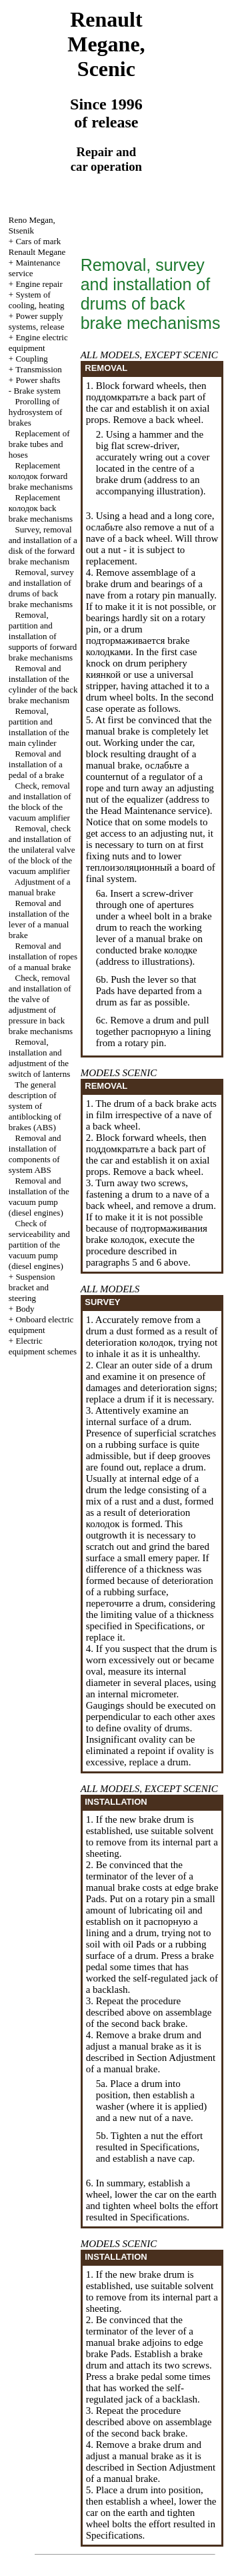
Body (24, 1309)
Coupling (31, 359)
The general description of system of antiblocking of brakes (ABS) (35, 1106)
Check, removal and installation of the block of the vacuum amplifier (40, 802)
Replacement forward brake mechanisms (41, 476)
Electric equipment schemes (43, 1346)
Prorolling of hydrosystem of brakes (36, 412)
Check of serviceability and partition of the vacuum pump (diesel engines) (39, 1244)
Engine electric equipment (38, 342)
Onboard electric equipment (41, 1324)
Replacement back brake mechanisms (41, 508)
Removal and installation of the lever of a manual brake (39, 919)
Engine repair (38, 284)
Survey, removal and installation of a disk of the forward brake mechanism (43, 545)
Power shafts (37, 380)
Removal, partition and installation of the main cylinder (39, 727)
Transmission (38, 369)
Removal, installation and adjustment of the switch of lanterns (39, 1058)
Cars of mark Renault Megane (37, 246)
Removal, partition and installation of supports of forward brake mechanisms (43, 636)
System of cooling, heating (37, 300)
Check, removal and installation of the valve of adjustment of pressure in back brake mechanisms (41, 1004)
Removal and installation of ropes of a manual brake (43, 956)
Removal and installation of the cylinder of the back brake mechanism (43, 684)
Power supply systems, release (37, 321)
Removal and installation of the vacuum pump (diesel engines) (39, 1197)
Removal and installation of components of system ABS (35, 1154)
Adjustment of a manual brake (40, 887)
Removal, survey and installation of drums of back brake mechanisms (41, 588)
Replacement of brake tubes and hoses (39, 444)
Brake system (36, 391)
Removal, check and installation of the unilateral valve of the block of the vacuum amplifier (42, 849)
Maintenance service (163, 810)
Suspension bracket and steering (32, 1287)
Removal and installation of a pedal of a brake (36, 764)
